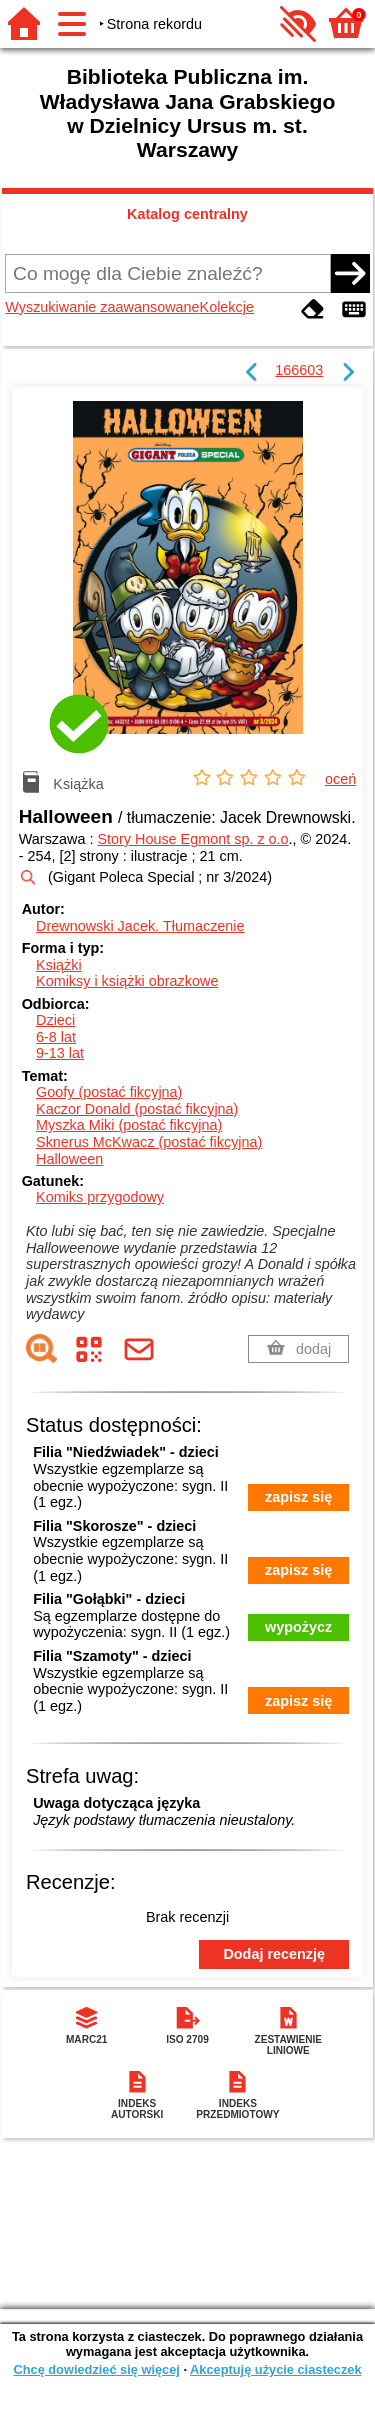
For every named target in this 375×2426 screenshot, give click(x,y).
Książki (59, 965)
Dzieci (55, 1020)
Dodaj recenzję (274, 1954)
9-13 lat (60, 1053)
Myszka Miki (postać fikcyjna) (129, 1125)
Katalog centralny (187, 214)
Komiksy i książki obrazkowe (127, 981)
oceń (340, 779)
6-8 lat (56, 1037)
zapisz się (298, 1497)
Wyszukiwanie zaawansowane (102, 307)
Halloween (69, 1159)
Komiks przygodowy (100, 1197)
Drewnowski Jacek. (140, 926)
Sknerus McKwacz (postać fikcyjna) (149, 1142)
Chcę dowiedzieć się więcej (96, 2369)
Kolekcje (227, 307)
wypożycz (298, 1627)
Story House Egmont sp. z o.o (192, 839)
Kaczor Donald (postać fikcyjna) (137, 1109)
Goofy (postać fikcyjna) (109, 1092)
